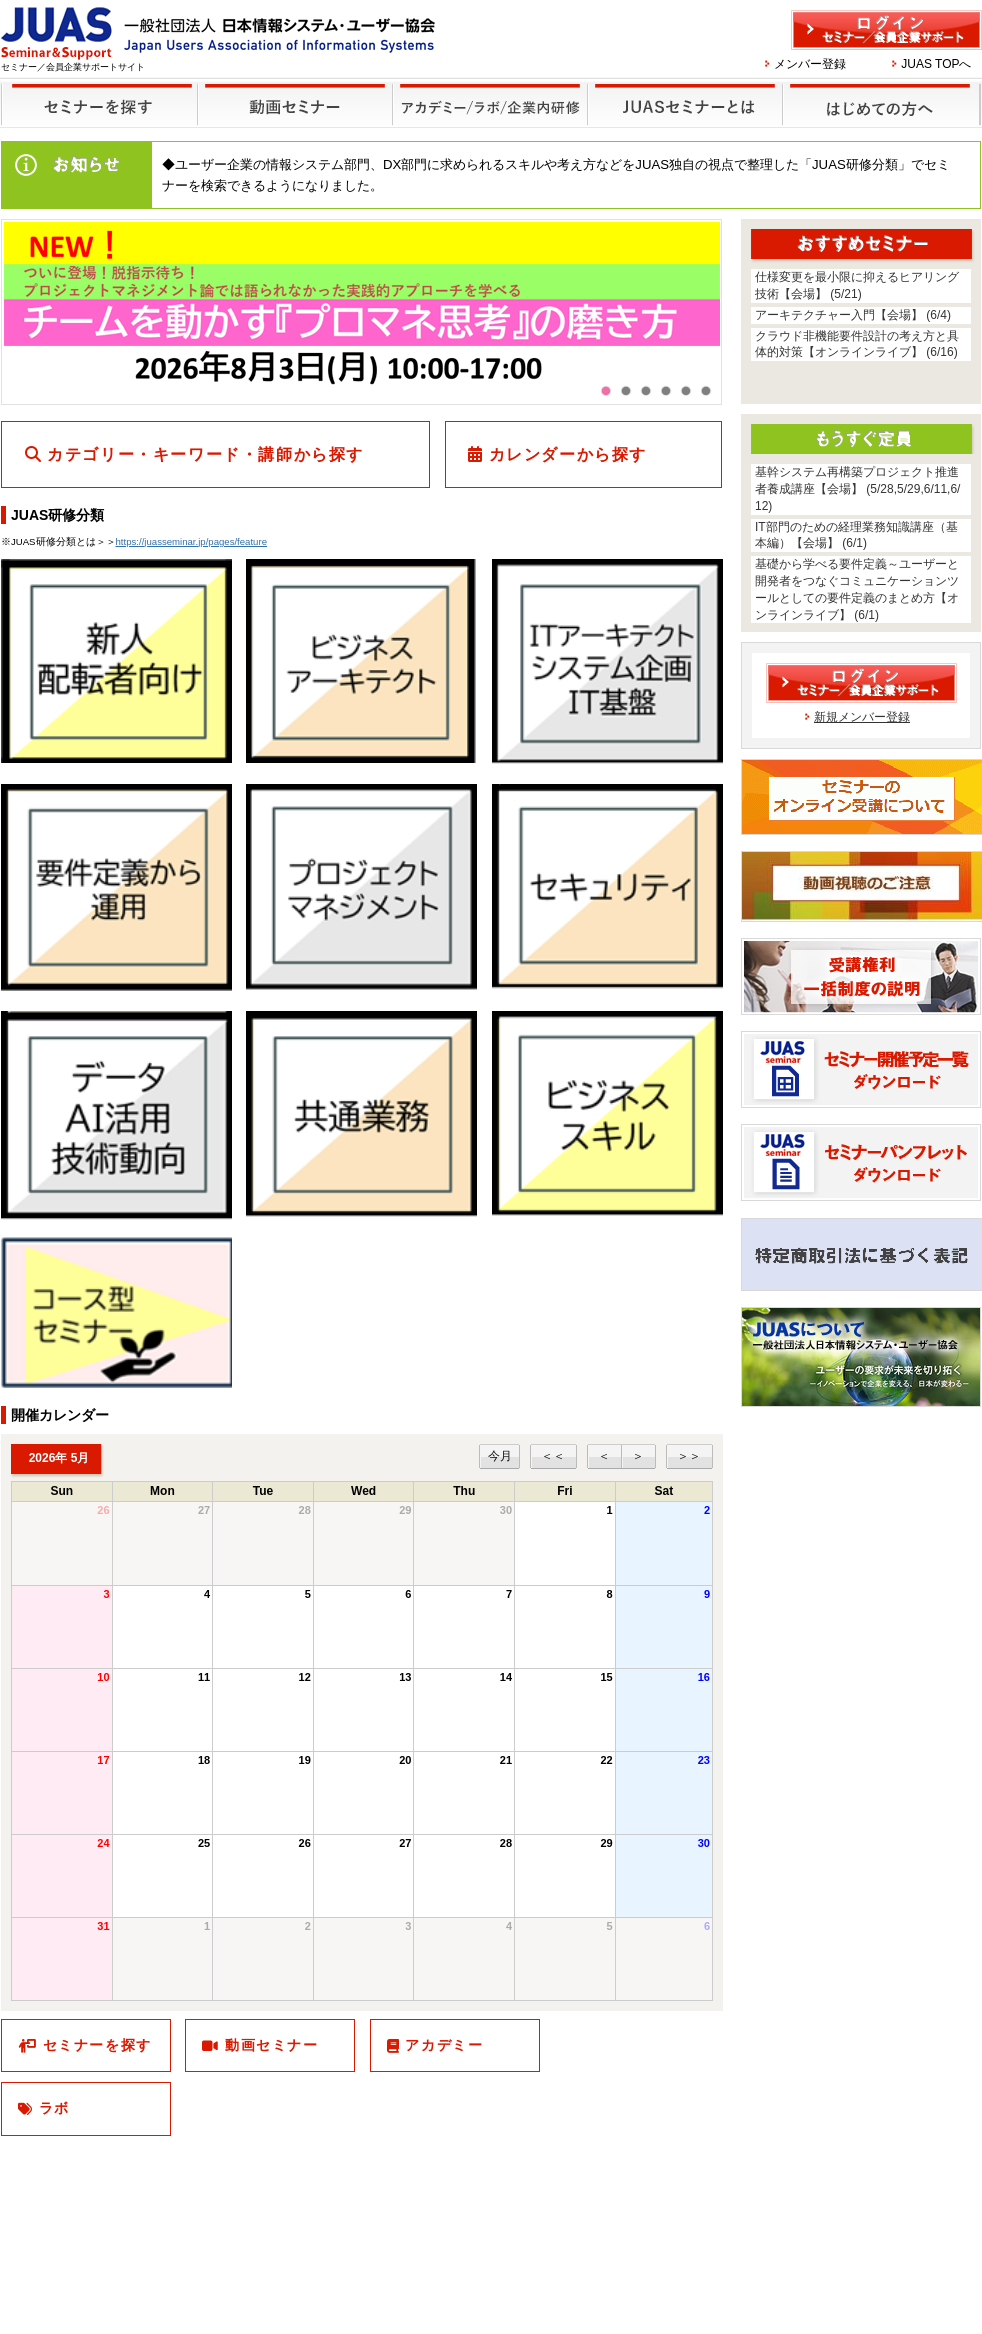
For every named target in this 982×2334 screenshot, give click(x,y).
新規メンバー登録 (862, 717)
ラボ (54, 2108)
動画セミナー (272, 2045)
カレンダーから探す (568, 454)
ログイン (886, 30)
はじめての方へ (878, 91)
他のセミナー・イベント (486, 91)
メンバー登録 (810, 64)
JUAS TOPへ (936, 64)
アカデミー (444, 2045)
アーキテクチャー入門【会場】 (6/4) (853, 315)
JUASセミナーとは (682, 91)
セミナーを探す (94, 91)
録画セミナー (295, 103)
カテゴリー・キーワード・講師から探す (205, 454)
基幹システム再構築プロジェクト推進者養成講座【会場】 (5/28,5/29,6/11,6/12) (857, 489)
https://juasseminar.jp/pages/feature (191, 541)
